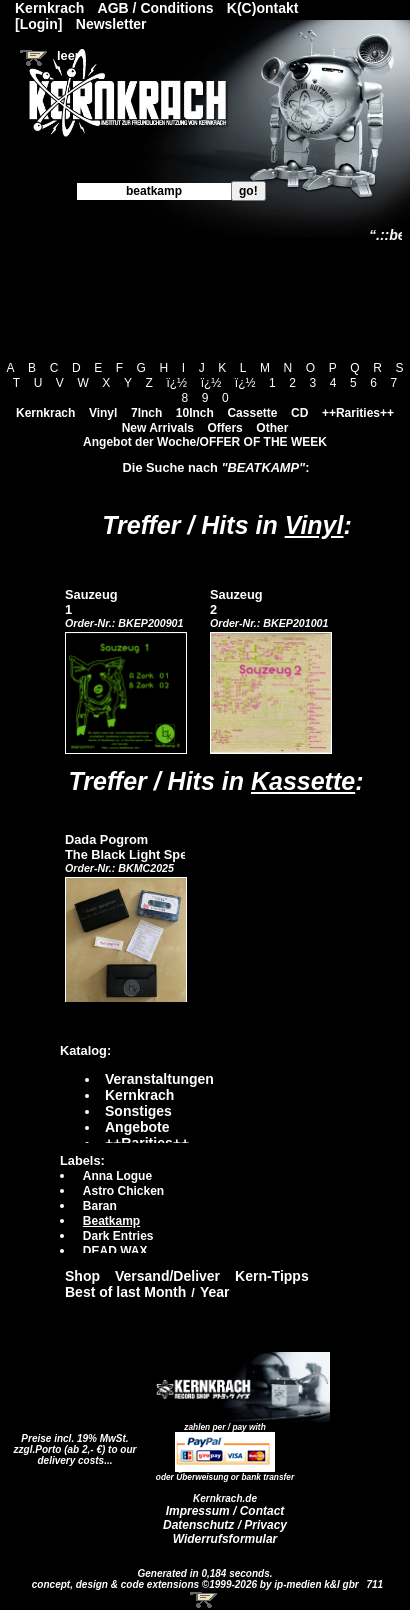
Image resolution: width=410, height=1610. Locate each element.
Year (215, 1292)
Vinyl (103, 413)
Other (272, 428)
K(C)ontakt (263, 8)
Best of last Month (125, 1292)
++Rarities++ (358, 413)
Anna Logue (117, 1176)
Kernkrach (45, 413)
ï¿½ (176, 383)
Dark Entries (118, 1236)
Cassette (252, 413)
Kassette (303, 781)
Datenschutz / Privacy (225, 1525)
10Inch (195, 413)
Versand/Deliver (167, 1276)
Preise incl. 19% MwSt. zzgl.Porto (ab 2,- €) (71, 1444)
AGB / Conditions (156, 8)
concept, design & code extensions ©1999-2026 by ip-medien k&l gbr (197, 1584)
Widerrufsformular (225, 1539)
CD (299, 413)
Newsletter (111, 24)
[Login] (38, 24)
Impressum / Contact (225, 1511)
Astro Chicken (123, 1191)
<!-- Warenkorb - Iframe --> (205, 1600)
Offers (224, 428)
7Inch (146, 413)
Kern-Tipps (272, 1276)
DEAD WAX (115, 1251)
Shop (82, 1276)
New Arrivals (158, 428)
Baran (100, 1206)
